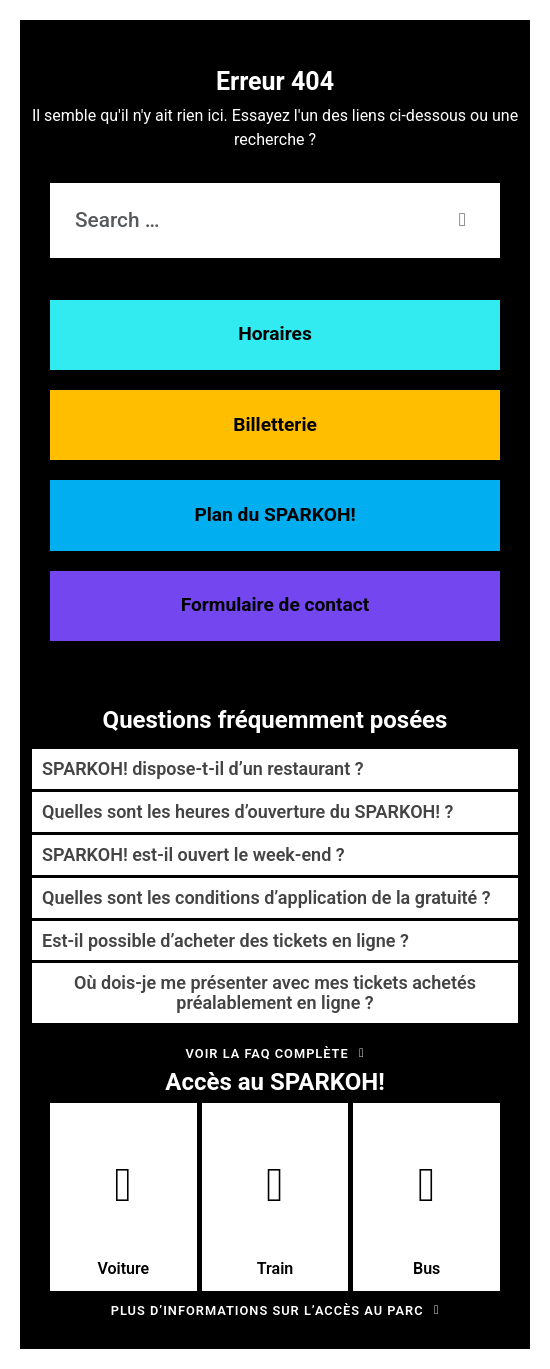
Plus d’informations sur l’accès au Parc (275, 1310)
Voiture (123, 1219)
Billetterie (275, 424)
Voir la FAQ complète (275, 1053)
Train (275, 1219)
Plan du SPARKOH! (274, 514)
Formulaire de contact (275, 604)
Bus (426, 1219)
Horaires (275, 333)
